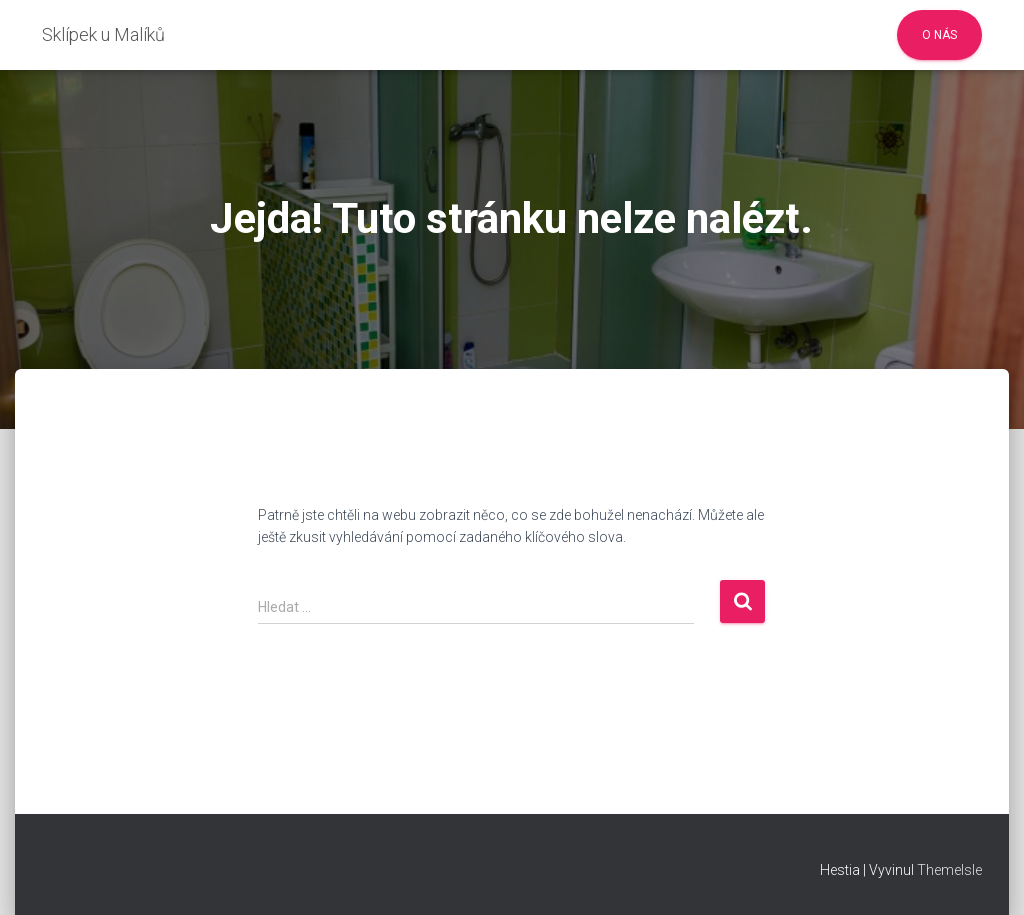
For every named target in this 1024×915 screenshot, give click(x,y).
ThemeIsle (949, 870)
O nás (939, 35)
